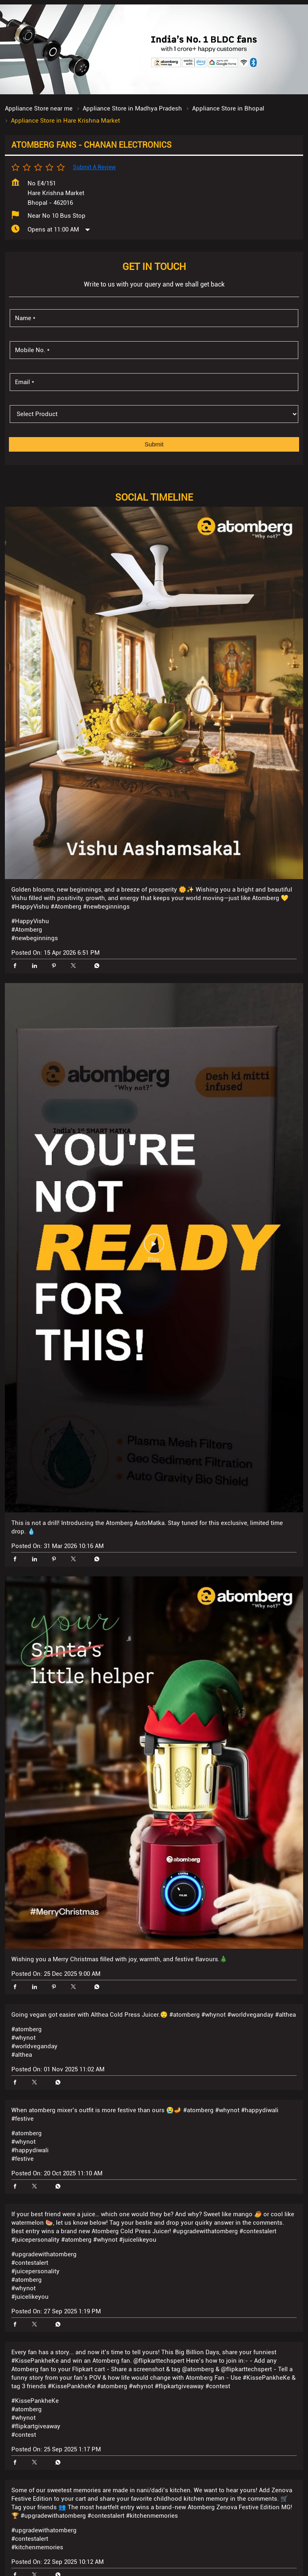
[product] (154, 447)
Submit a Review (94, 200)
